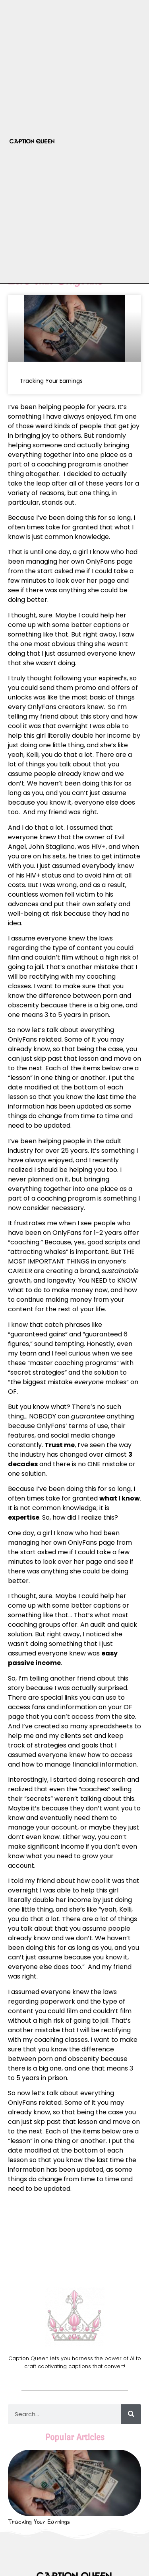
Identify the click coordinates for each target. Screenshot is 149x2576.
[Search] (131, 2414)
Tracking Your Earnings (51, 381)
